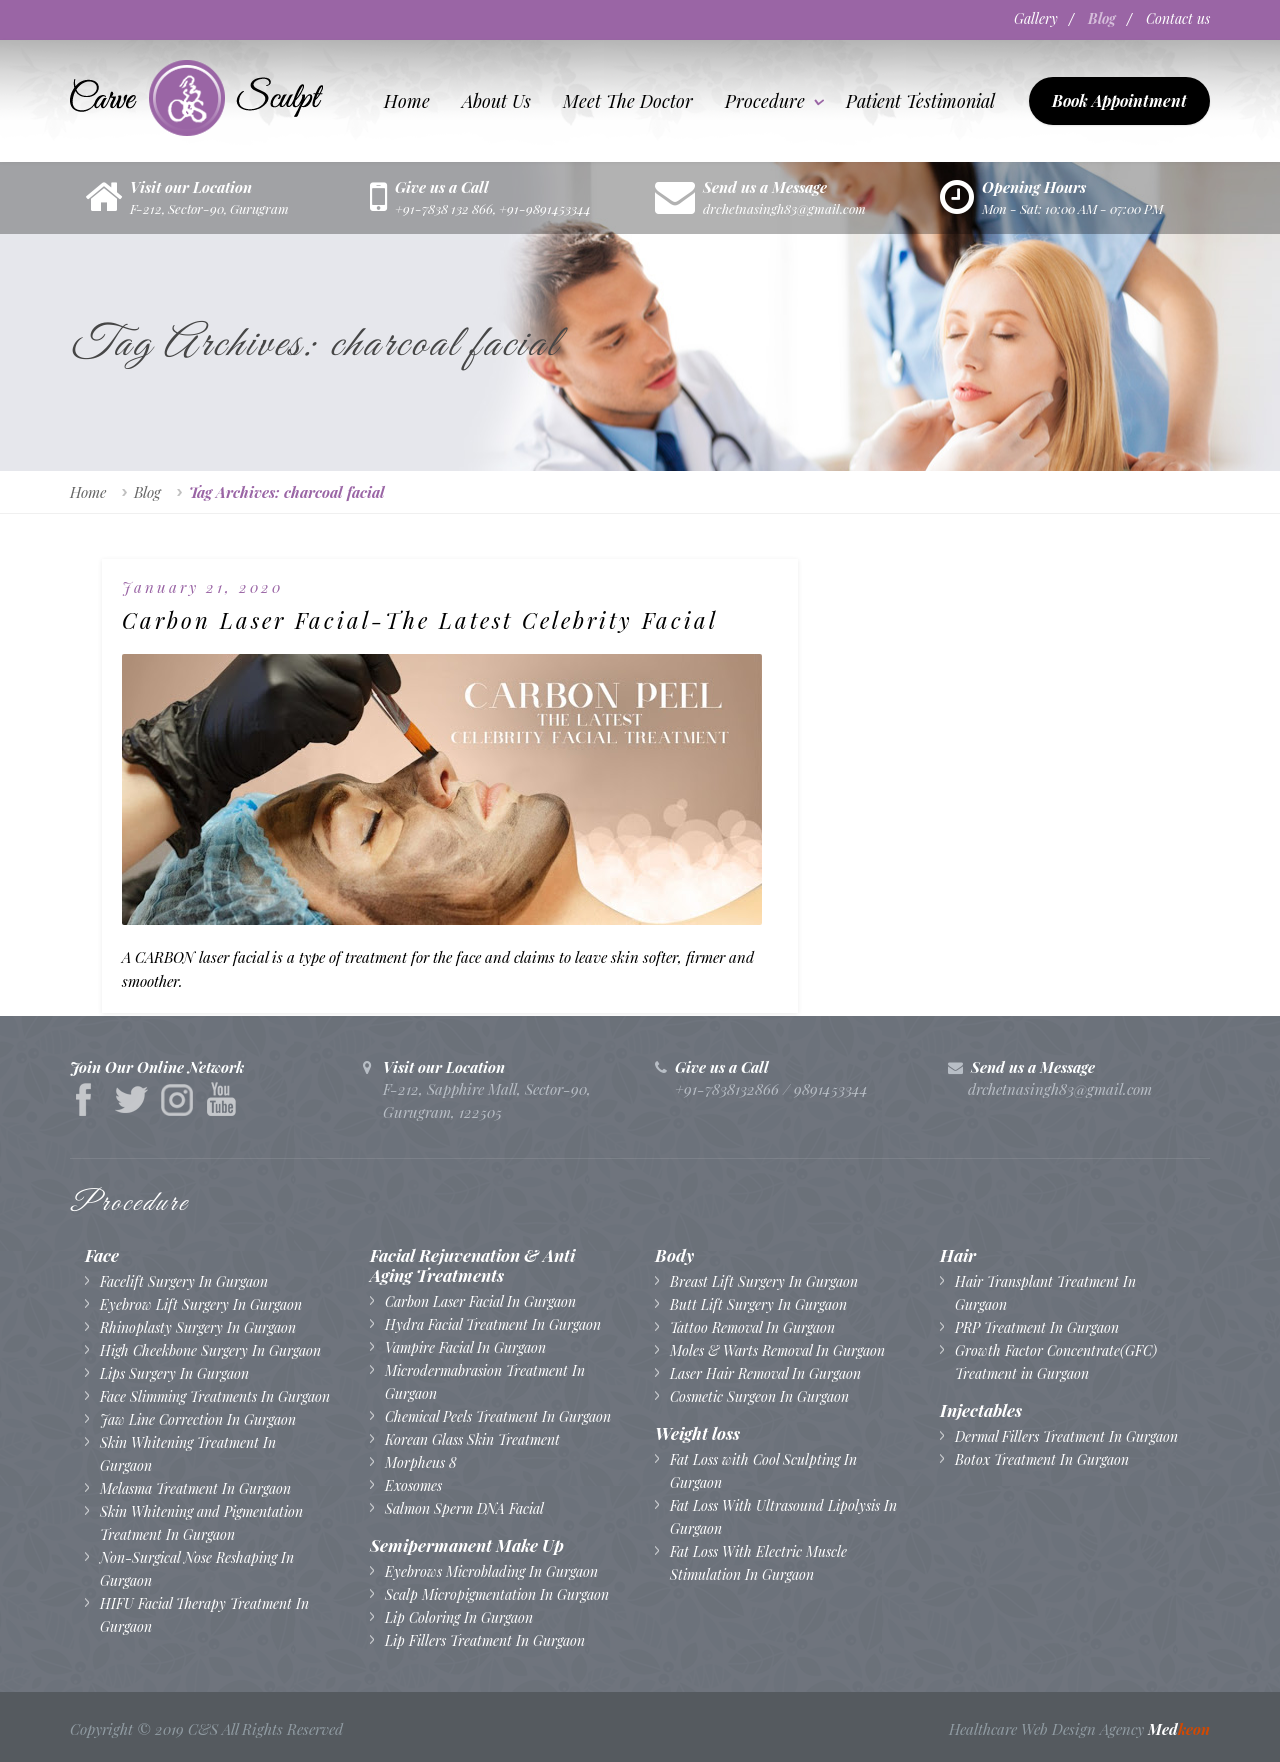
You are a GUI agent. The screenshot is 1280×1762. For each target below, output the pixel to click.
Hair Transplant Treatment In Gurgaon (1045, 1292)
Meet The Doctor (628, 100)
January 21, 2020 (202, 586)
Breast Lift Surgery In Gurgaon (764, 1280)
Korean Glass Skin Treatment (472, 1438)
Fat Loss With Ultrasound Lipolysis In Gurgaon (783, 1516)
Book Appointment (1119, 99)
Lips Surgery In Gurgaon (174, 1372)
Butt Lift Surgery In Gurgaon (758, 1303)
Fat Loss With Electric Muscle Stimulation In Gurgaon (758, 1562)
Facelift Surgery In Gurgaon (184, 1280)
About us (496, 100)
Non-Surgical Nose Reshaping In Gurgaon (197, 1568)
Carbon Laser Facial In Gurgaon (480, 1300)
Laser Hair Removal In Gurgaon (765, 1372)
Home (407, 100)
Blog (1092, 18)
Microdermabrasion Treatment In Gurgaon (485, 1381)
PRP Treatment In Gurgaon (1037, 1326)
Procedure (765, 100)
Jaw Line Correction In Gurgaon (198, 1418)
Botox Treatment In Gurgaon (1042, 1458)
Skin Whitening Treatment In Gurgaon (188, 1453)
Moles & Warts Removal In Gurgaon (777, 1349)
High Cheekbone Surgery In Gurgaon (210, 1349)
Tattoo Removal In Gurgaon (752, 1326)
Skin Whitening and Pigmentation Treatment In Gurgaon (201, 1522)
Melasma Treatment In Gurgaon (195, 1487)
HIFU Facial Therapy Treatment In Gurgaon (204, 1614)
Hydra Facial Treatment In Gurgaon (493, 1323)
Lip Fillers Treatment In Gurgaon (485, 1639)
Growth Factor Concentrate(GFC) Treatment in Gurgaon (1056, 1361)
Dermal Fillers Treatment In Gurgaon (1066, 1435)
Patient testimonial (920, 100)
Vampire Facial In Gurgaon (465, 1346)
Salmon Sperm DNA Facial (464, 1507)
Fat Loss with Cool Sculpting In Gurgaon (763, 1470)
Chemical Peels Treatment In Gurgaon (498, 1415)
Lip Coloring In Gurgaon (459, 1616)
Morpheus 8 (421, 1461)
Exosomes (413, 1484)
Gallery (1016, 18)
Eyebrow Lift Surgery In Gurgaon (201, 1303)
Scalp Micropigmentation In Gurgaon (497, 1593)
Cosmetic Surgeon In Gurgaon (759, 1395)
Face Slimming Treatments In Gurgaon (215, 1395)
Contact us (1178, 18)
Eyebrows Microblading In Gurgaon (491, 1570)
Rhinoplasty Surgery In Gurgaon (198, 1326)
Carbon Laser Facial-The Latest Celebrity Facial (253, 646)
